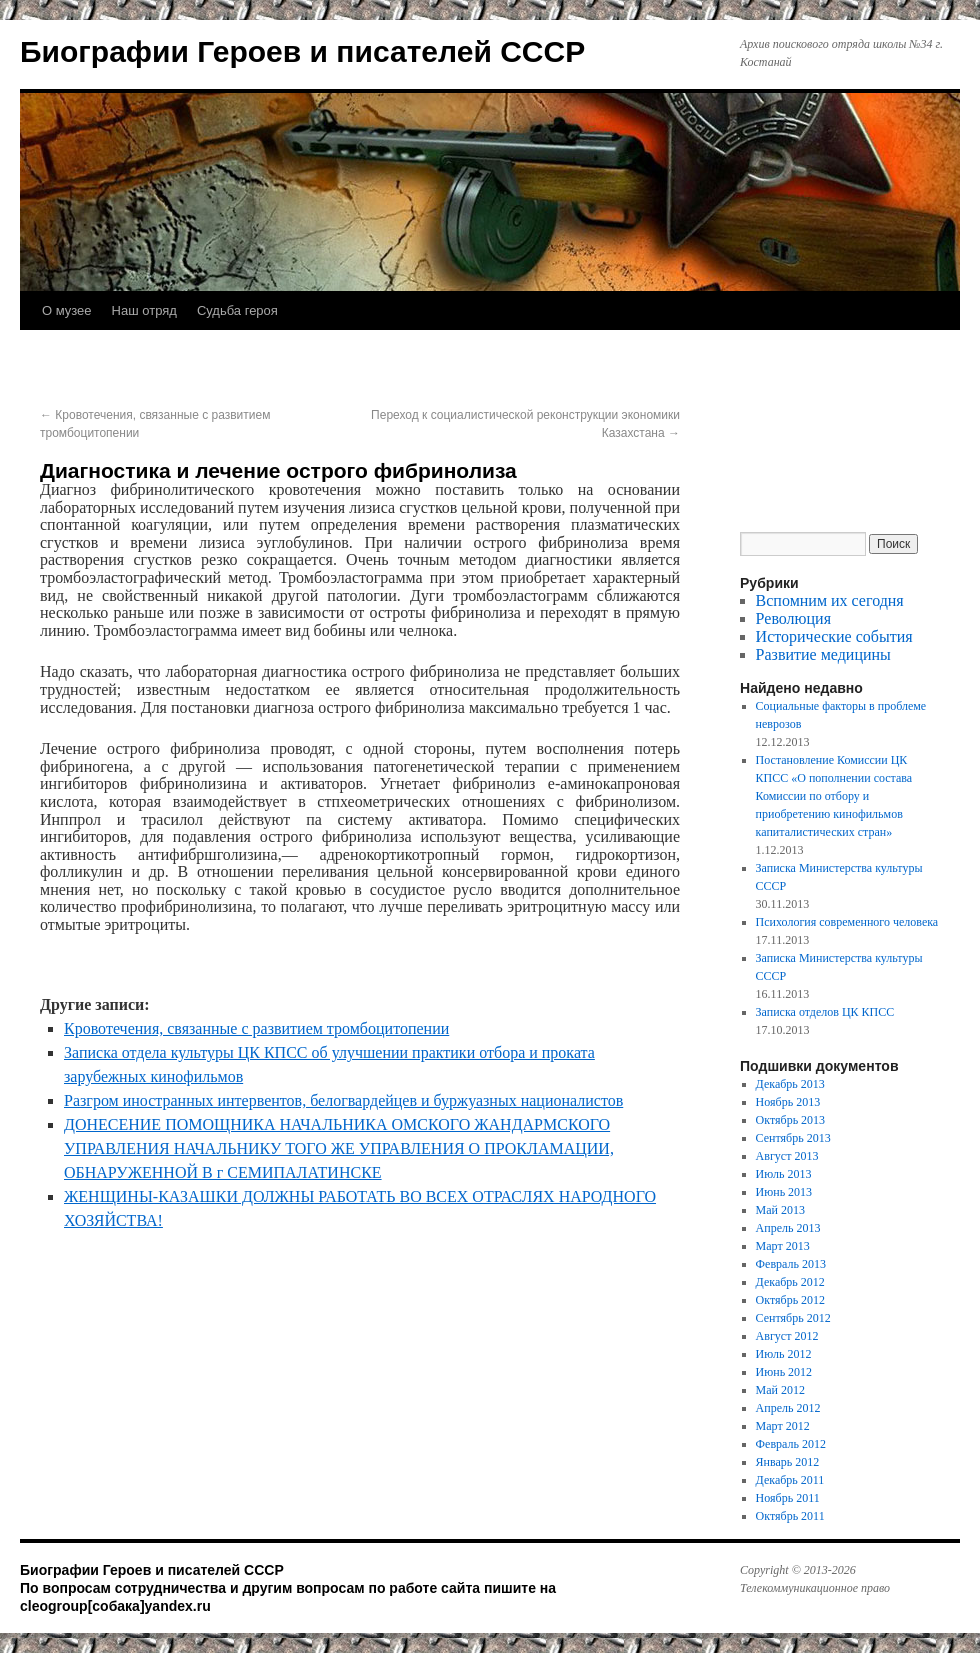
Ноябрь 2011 (788, 1498)
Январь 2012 (788, 1462)
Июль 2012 (784, 1354)
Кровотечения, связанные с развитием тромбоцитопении (256, 1028)
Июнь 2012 (784, 1372)
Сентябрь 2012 (793, 1318)
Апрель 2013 (788, 1228)
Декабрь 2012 (790, 1282)
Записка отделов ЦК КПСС (825, 1012)
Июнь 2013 (784, 1192)
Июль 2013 (784, 1174)
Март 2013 (783, 1246)
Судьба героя (237, 310)
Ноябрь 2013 (788, 1102)
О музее (67, 310)
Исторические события (834, 636)
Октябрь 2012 (791, 1300)
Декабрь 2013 (790, 1084)
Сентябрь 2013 (793, 1138)
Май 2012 (780, 1390)
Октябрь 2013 (791, 1120)
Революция (793, 618)
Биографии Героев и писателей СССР (302, 51)
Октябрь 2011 (790, 1516)
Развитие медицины (823, 654)
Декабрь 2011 (790, 1480)
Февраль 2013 (791, 1264)
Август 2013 (787, 1156)
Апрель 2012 (788, 1408)
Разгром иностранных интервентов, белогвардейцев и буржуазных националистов (343, 1100)
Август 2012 (787, 1336)
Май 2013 (780, 1210)
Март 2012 (783, 1426)
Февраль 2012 (791, 1444)
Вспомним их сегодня (830, 600)
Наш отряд (144, 310)
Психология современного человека (847, 922)
